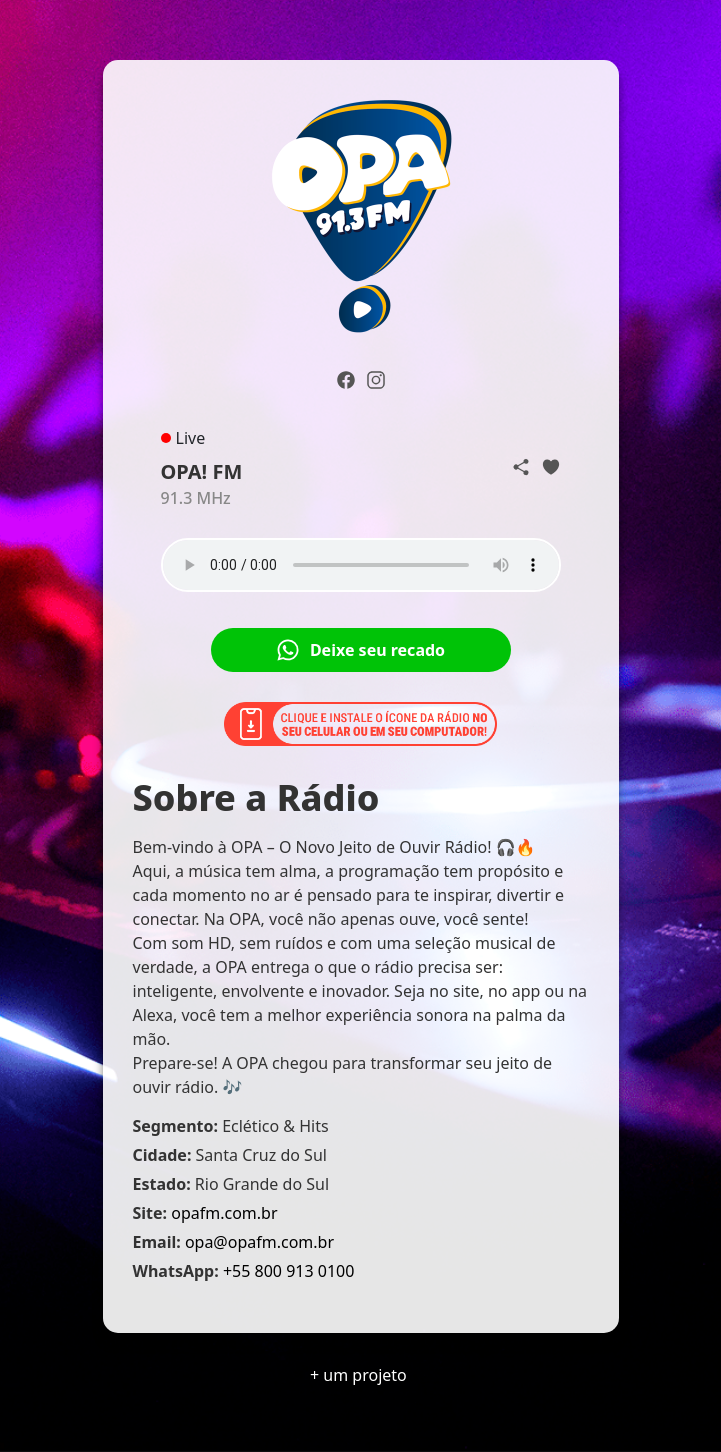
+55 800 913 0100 (288, 1271)
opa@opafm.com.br (259, 1242)
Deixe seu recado (360, 650)
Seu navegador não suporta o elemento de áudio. (361, 565)
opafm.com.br (224, 1213)
